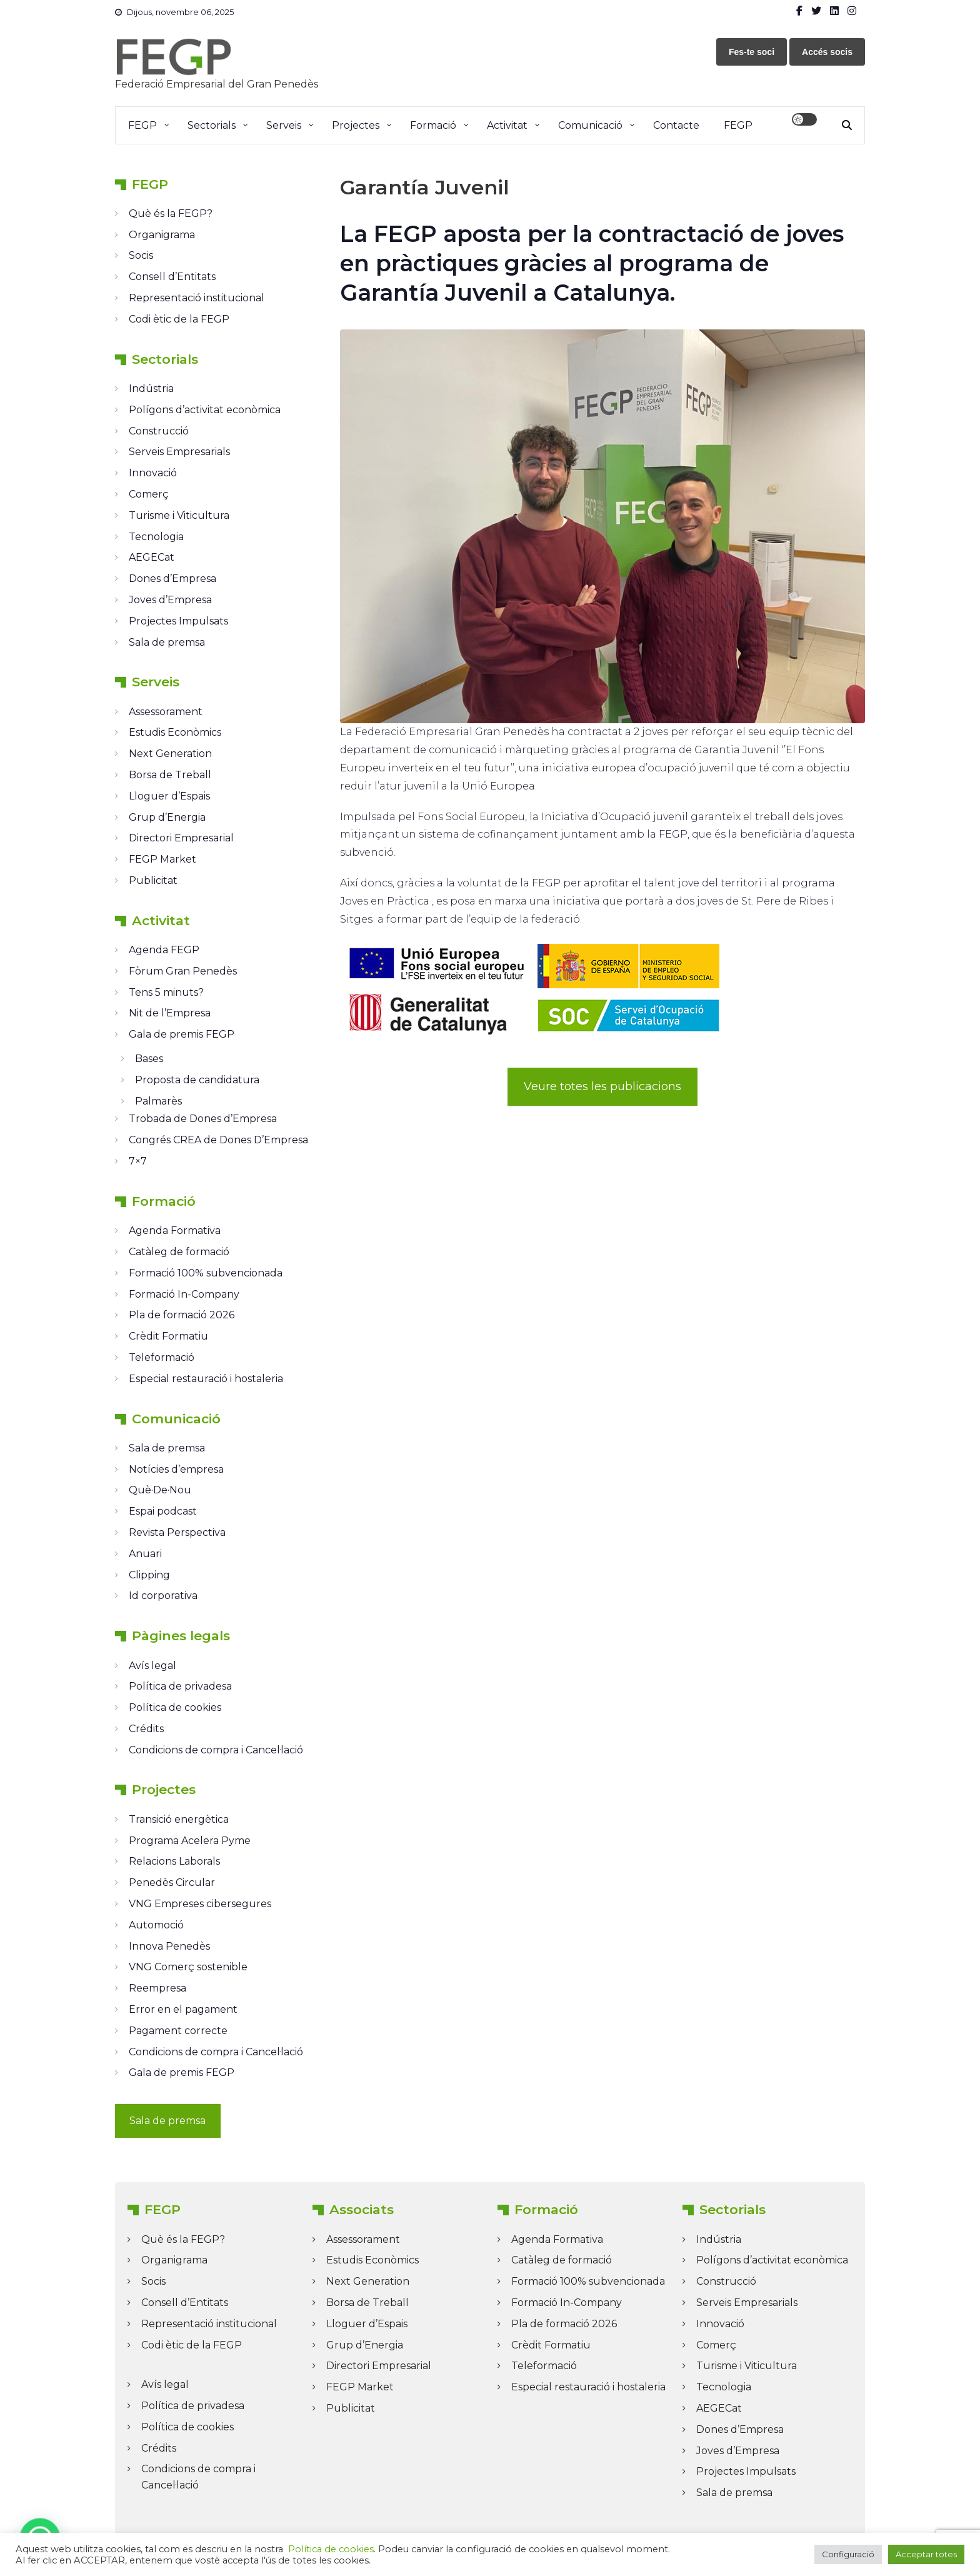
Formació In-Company (184, 1294)
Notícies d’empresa (176, 1469)
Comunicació (590, 125)
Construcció (159, 431)
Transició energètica (179, 1819)
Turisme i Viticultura (179, 515)
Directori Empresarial (181, 838)
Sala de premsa (167, 642)
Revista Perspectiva (177, 1532)
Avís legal (152, 1665)
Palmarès (158, 1101)
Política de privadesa (180, 1686)
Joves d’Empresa (170, 600)
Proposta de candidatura (197, 1080)
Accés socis (827, 52)
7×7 (138, 1161)
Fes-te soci (751, 52)
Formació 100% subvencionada (205, 1273)
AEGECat (151, 557)
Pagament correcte (178, 2031)
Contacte (676, 125)
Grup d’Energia (167, 817)
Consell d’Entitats (172, 277)
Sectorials (212, 125)
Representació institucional (196, 298)
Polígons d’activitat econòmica (205, 410)
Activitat (507, 125)
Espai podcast (163, 1511)
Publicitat (153, 880)
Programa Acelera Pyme (190, 1841)
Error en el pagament (183, 2009)
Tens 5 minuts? (166, 992)
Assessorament (165, 712)
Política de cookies (175, 1707)
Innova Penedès (169, 1946)
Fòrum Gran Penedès (183, 971)
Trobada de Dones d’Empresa (203, 1119)
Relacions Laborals (174, 1861)
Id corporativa (163, 1595)
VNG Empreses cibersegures (200, 1904)
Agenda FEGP (164, 950)
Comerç (149, 494)
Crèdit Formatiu (168, 1336)
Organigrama (162, 235)
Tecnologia (156, 537)
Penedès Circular (172, 1882)
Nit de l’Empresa (170, 1013)
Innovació (153, 473)
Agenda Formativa (175, 1230)
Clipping (149, 1575)
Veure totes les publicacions (602, 1086)
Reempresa (157, 1988)
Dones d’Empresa (172, 578)
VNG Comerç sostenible (188, 1967)
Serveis (283, 125)
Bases (149, 1059)
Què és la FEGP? (170, 213)
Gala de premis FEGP (181, 1034)
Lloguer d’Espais (169, 796)
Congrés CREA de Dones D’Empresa (218, 1140)
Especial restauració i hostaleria (206, 1379)
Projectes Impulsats (178, 621)
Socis (141, 255)
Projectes (355, 125)
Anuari (145, 1554)
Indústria (151, 388)
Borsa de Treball (170, 775)
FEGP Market (162, 859)
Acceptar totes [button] (926, 2554)
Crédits (146, 1729)
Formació (433, 125)
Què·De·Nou (160, 1490)
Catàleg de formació (179, 1252)
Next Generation (170, 753)
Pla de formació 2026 (181, 1315)
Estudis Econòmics (175, 732)
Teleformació (161, 1357)
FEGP (142, 125)
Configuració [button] (848, 2554)
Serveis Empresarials (179, 452)
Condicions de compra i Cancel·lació (216, 1750)
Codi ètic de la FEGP (179, 319)
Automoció (156, 1925)
